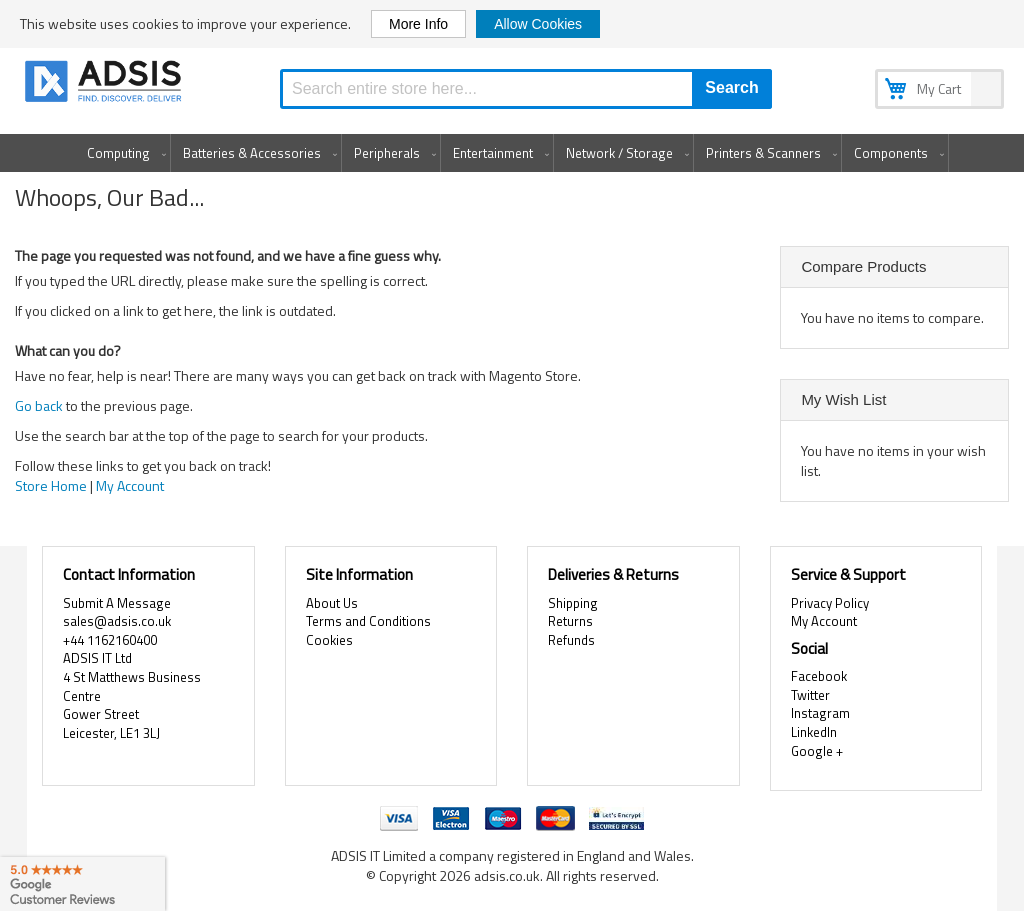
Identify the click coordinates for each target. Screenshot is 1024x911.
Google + (817, 751)
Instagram (820, 713)
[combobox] (526, 89)
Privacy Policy (830, 603)
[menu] (512, 153)
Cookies (329, 640)
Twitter (810, 695)
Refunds (571, 640)
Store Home (51, 485)
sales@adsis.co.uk (117, 621)
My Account (130, 485)
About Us (332, 603)
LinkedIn (814, 732)
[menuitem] (122, 153)
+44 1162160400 (110, 640)
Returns (570, 621)
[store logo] (105, 84)
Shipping (573, 603)
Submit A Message (117, 603)
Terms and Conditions (368, 621)
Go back (39, 405)
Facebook (819, 676)
